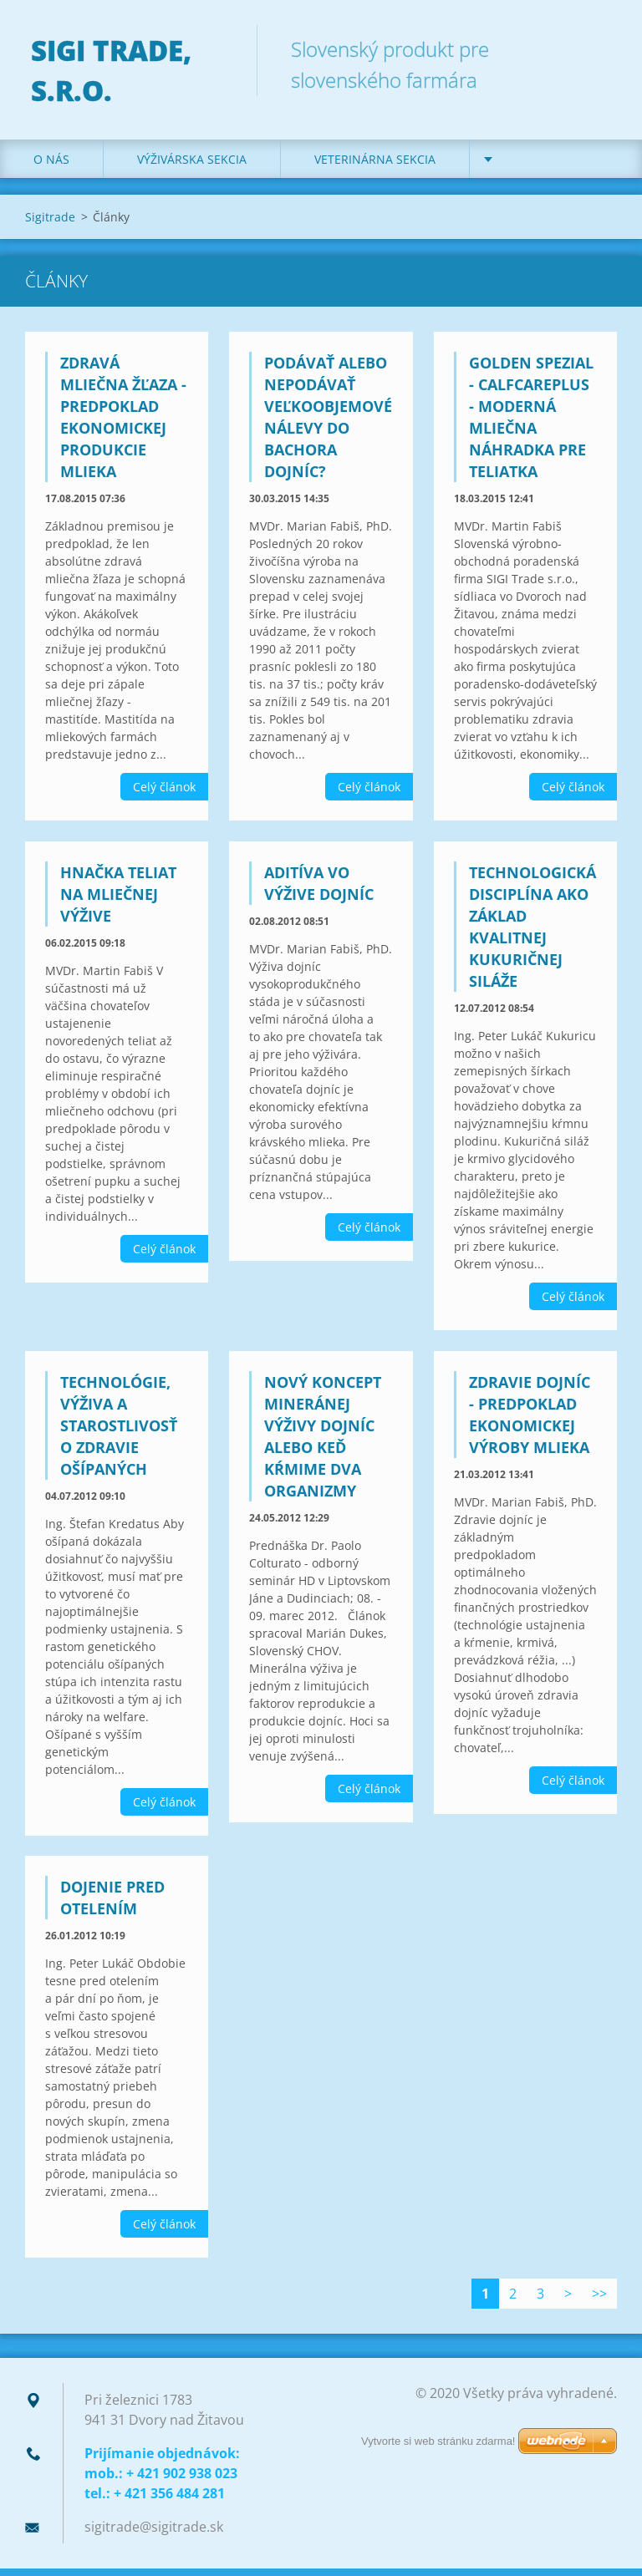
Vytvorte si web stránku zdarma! (438, 2441)
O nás (51, 167)
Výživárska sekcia (192, 167)
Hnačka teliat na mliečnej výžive (118, 901)
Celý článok (164, 794)
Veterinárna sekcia (375, 167)
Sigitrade (50, 224)
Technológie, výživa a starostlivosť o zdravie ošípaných (118, 1432)
